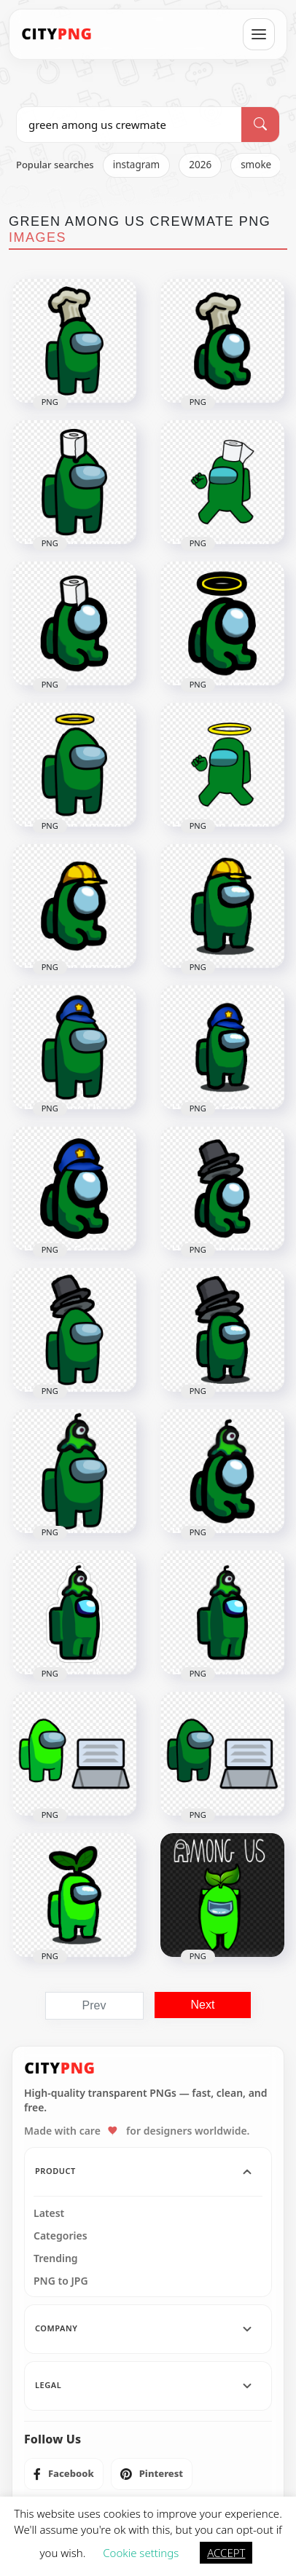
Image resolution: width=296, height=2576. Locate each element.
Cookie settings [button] (141, 2552)
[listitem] (64, 2474)
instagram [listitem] (136, 164)
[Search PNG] (129, 124)
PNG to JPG (61, 2281)
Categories (60, 2235)
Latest (49, 2213)
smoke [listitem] (256, 164)
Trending (56, 2258)
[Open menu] (259, 34)
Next (203, 2004)
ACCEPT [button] (226, 2552)
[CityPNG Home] (57, 34)
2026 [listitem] (200, 164)
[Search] (260, 124)
